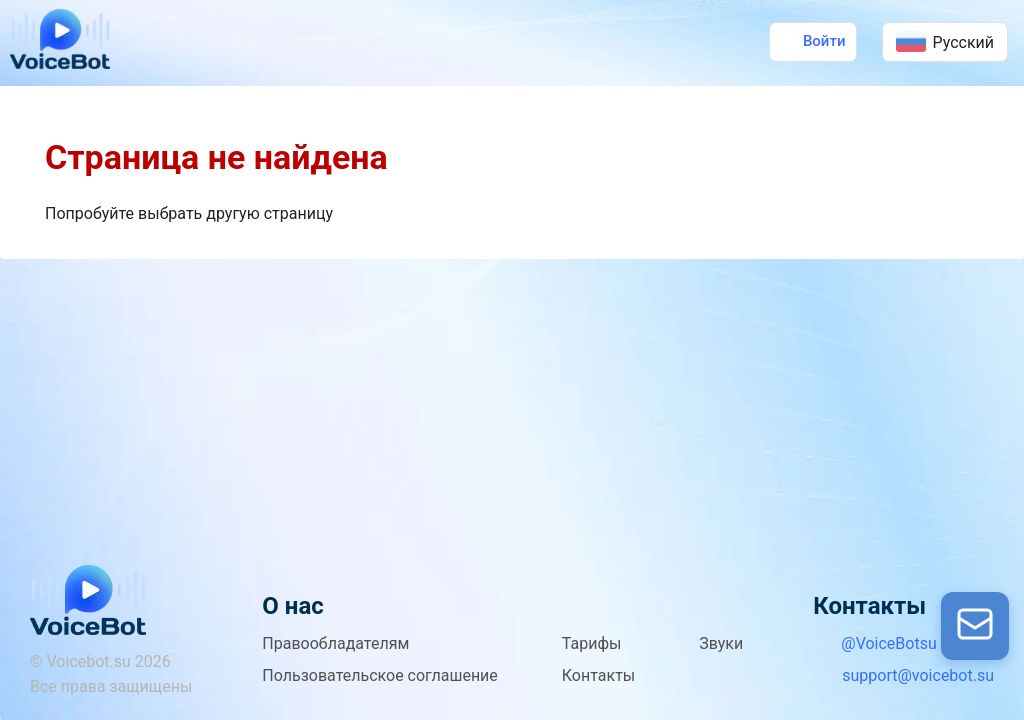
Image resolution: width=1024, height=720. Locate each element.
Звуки (721, 643)
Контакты (598, 675)
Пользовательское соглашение (380, 675)
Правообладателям (335, 643)
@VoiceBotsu (888, 643)
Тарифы (592, 643)
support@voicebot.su (918, 675)
